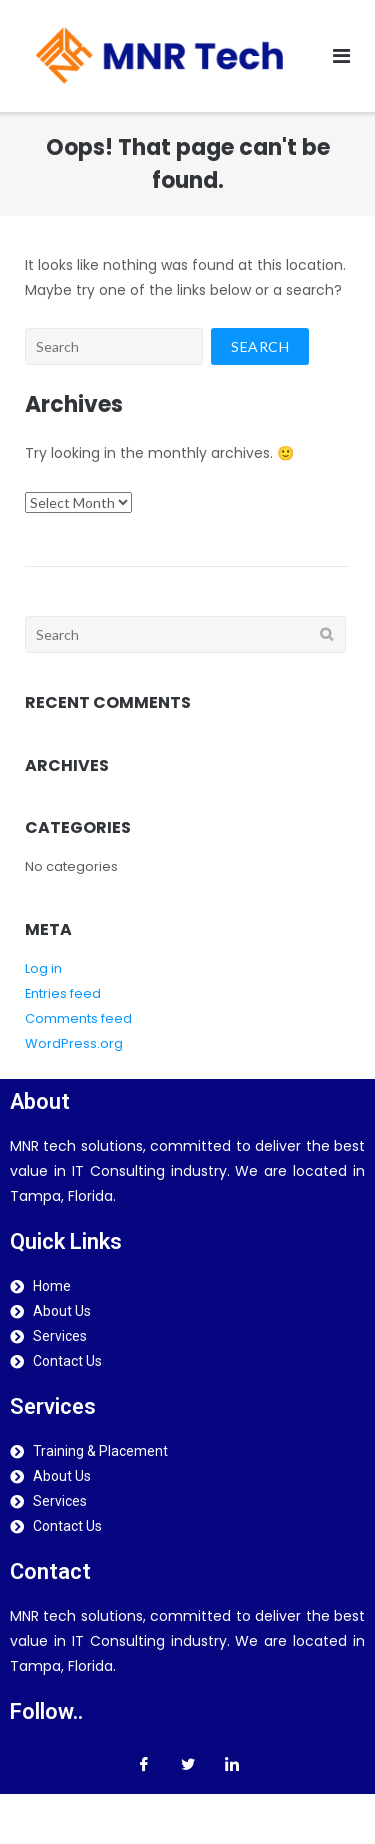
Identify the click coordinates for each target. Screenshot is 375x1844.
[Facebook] (144, 1764)
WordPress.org (74, 1043)
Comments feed (78, 1018)
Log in (43, 968)
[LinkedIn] (232, 1764)
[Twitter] (188, 1764)
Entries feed (63, 993)
